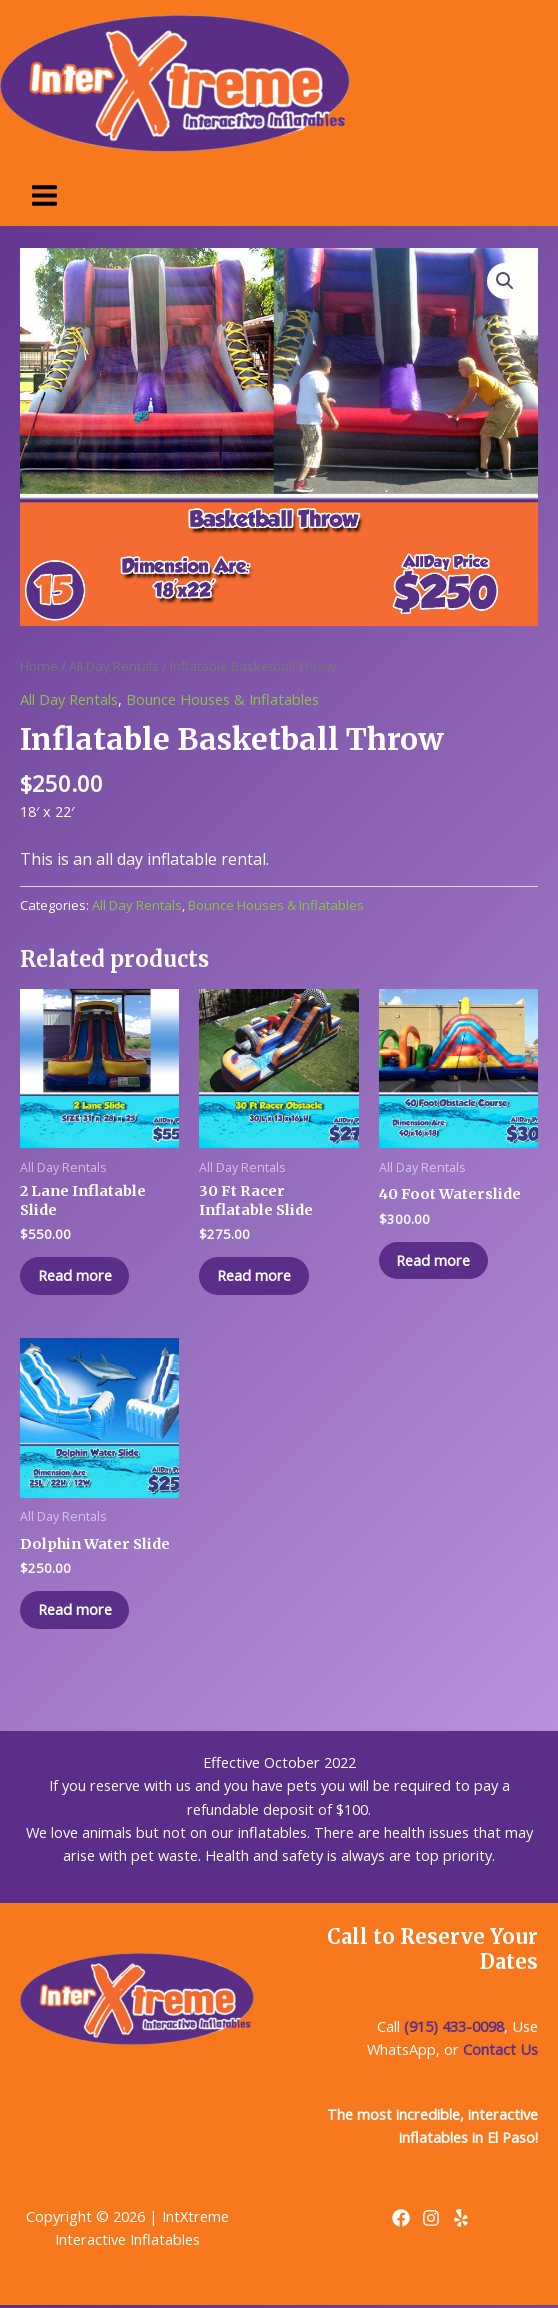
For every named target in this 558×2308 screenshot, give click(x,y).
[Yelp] (461, 2221)
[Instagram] (431, 2221)
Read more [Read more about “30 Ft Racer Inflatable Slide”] (256, 1276)
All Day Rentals (114, 666)
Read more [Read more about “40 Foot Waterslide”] (436, 1261)
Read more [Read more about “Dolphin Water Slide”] (77, 1612)
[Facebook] (401, 2221)
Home (39, 666)
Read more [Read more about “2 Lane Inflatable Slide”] (77, 1276)
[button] (505, 281)
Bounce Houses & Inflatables (222, 699)
